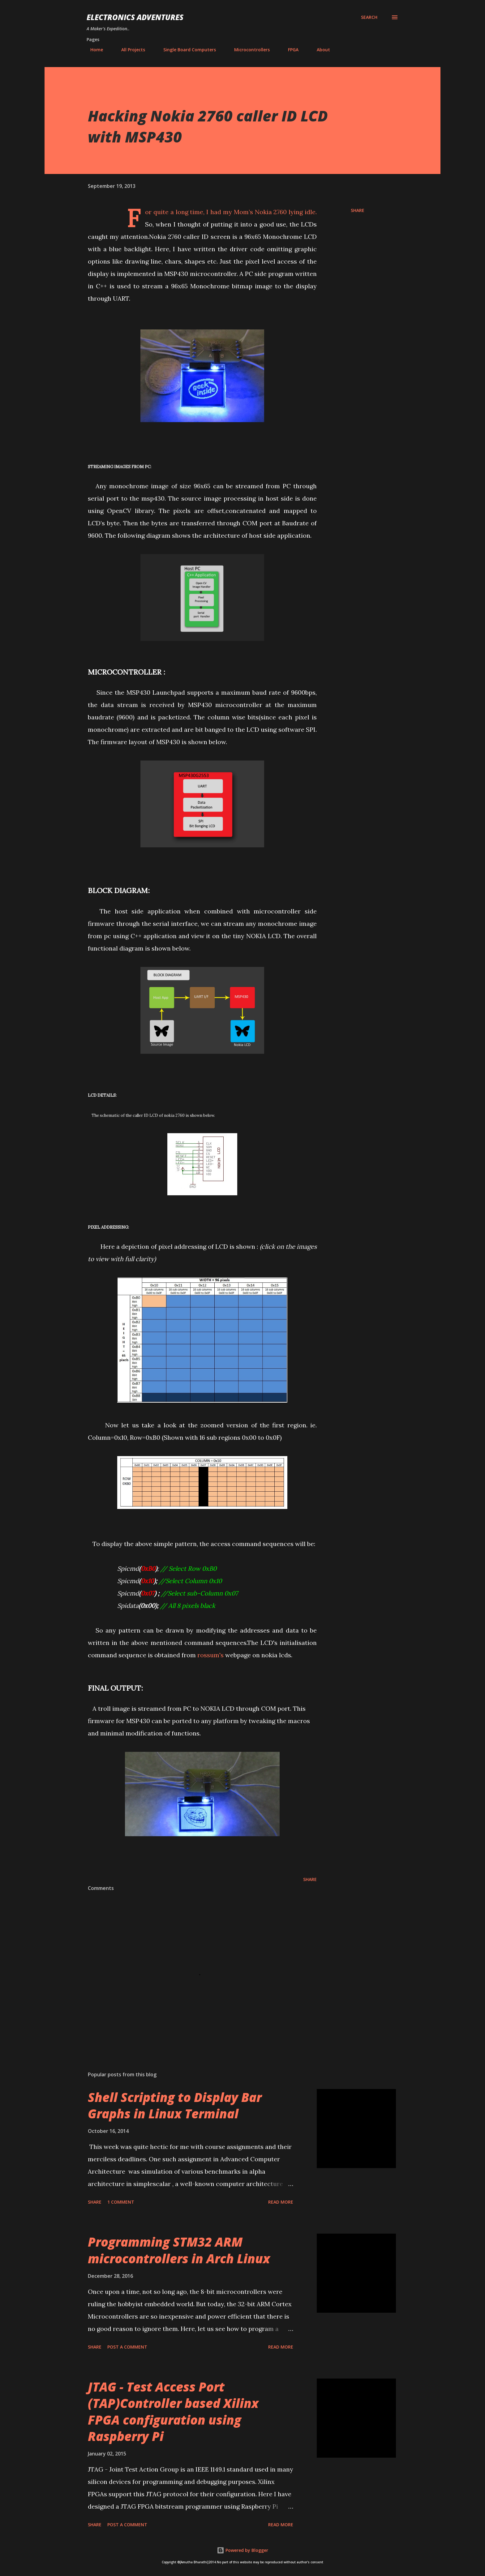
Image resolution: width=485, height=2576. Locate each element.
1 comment (120, 2202)
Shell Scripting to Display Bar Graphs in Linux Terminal (175, 2105)
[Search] (369, 17)
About (319, 50)
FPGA (289, 50)
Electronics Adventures (135, 17)
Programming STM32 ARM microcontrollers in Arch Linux (179, 2250)
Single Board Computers (186, 50)
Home (93, 50)
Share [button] (357, 210)
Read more (280, 2202)
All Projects (129, 50)
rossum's (210, 1655)
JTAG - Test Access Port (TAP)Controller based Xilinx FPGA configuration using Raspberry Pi (173, 2411)
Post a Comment (127, 2347)
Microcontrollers (248, 50)
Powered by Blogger (242, 2550)
